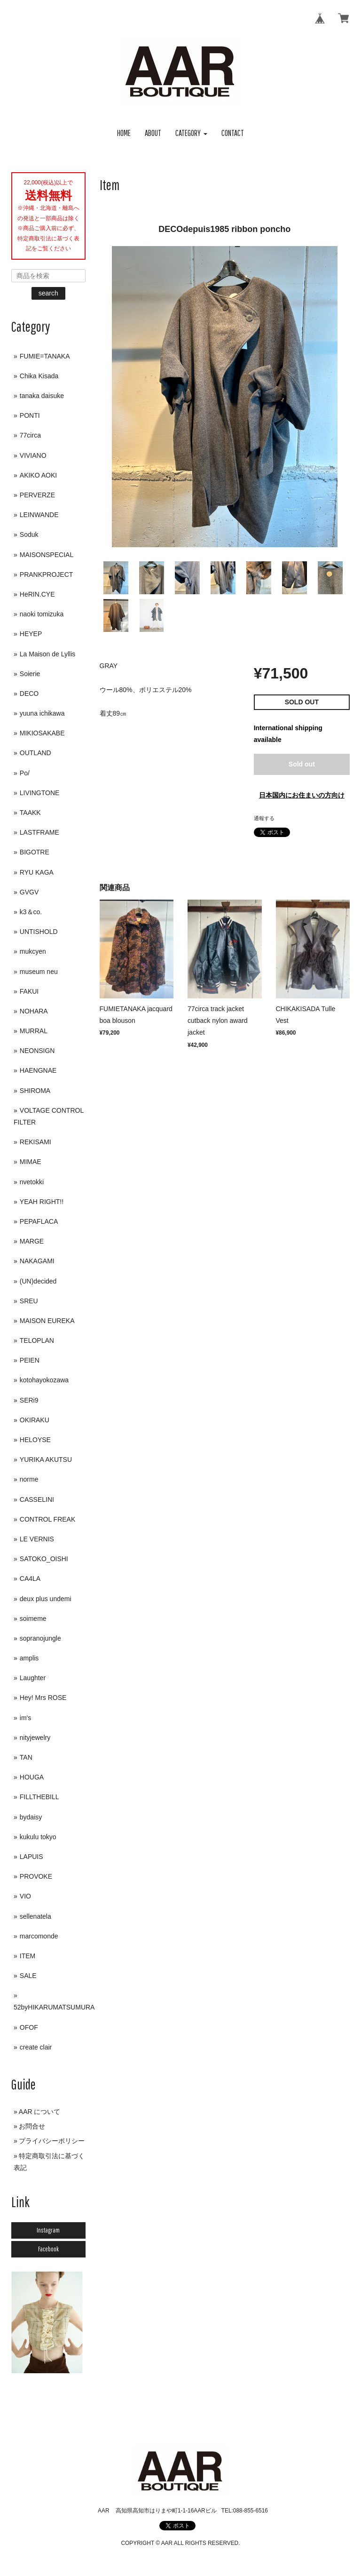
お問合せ (32, 2126)
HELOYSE (35, 1440)
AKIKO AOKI (38, 475)
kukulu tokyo (38, 1837)
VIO (25, 1896)
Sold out (302, 764)
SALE (28, 1975)
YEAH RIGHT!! (41, 1201)
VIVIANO (33, 455)
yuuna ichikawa (42, 713)
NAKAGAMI (37, 1261)
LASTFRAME (39, 832)
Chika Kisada (39, 376)
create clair (36, 2047)
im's (25, 1718)
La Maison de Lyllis (48, 654)
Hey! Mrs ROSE (43, 1697)
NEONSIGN (37, 1050)
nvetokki (32, 1182)
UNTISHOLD (39, 931)
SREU (29, 1301)
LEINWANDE (39, 514)
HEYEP (31, 634)
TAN (26, 1757)
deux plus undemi (45, 1599)
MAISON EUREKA (47, 1320)
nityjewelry (35, 1737)
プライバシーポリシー (52, 2141)
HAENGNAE (38, 1070)
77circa (30, 435)
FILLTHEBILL (39, 1797)
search (48, 293)
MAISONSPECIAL (46, 554)
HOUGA (32, 1777)
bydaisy (31, 1817)
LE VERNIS (37, 1539)
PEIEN (29, 1360)
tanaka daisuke (42, 395)
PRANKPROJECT (46, 574)
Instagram (48, 2230)
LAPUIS (31, 1856)
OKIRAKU (34, 1420)
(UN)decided (38, 1281)
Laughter (33, 1678)
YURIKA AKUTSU (46, 1459)
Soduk (29, 534)
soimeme (33, 1618)
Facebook (48, 2249)
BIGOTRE (34, 852)
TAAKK (30, 812)
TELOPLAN (37, 1340)
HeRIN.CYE (37, 594)
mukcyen (33, 951)
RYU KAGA (37, 872)
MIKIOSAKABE (42, 733)
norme (29, 1479)
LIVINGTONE (40, 793)
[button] (191, 133)
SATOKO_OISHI (44, 1559)
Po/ (25, 773)
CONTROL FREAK (48, 1519)
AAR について (40, 2111)
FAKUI (29, 991)
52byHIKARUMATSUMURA (54, 2007)
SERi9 (29, 1400)
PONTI (30, 415)
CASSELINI (37, 1499)
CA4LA (30, 1578)
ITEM (27, 1956)
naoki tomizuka (41, 614)
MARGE (32, 1241)
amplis (29, 1658)
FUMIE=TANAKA (45, 356)
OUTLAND (35, 753)
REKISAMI (35, 1142)
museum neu (39, 971)
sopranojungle (40, 1638)
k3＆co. (31, 912)
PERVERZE (37, 495)
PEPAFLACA (39, 1221)
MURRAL (33, 1031)
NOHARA (34, 1011)
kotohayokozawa (44, 1380)
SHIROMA (35, 1090)
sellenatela (35, 1916)
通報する (264, 818)
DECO (29, 693)
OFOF (29, 2027)
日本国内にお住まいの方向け (302, 795)
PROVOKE (36, 1876)
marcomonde (39, 1936)
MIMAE (30, 1161)
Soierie (30, 674)
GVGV (29, 892)
